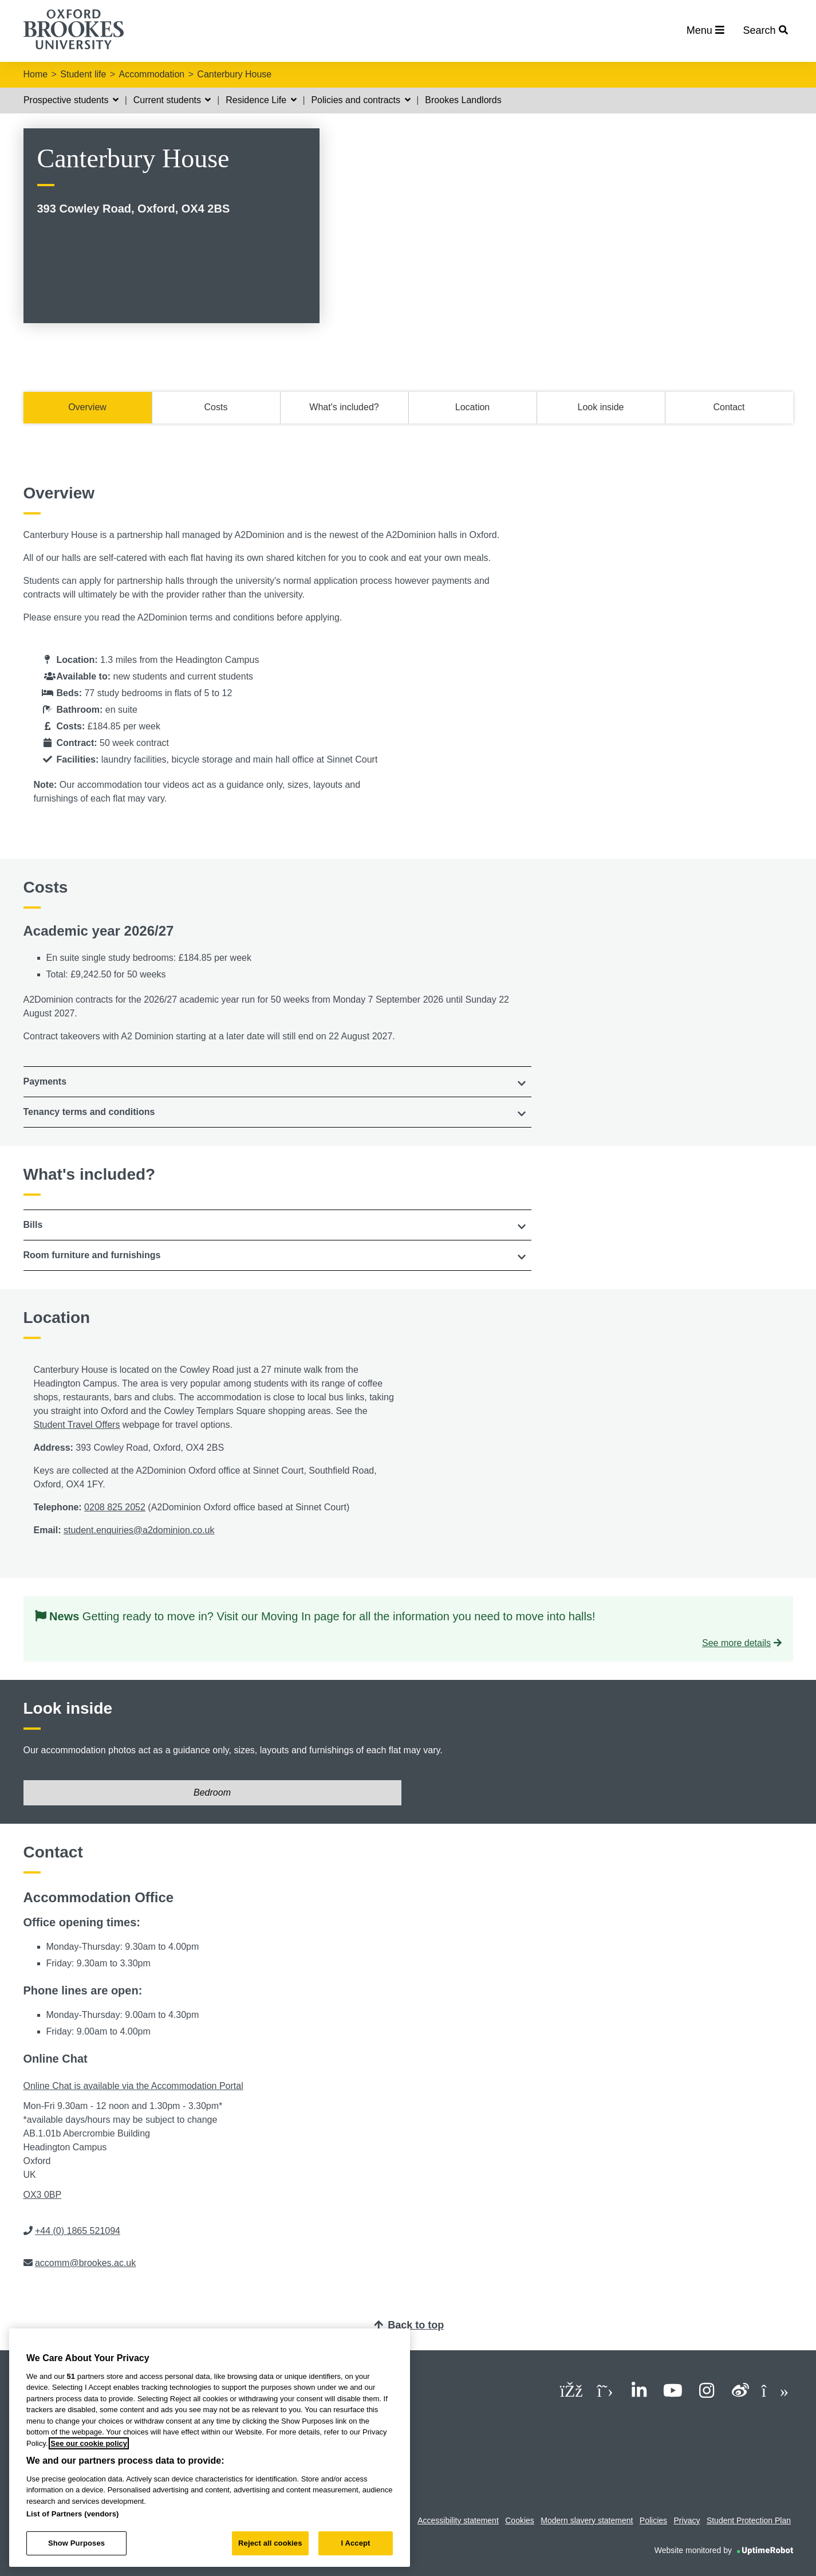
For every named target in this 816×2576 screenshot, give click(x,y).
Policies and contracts (360, 100)
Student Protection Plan (749, 2520)
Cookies (519, 2520)
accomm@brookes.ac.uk (85, 2263)
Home (35, 74)
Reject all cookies (270, 2543)
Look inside (601, 407)
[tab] (277, 1081)
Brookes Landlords (463, 100)
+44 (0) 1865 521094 (77, 2231)
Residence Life (261, 100)
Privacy (687, 2520)
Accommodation (152, 74)
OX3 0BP (42, 2195)
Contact (728, 407)
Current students (172, 100)
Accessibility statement (458, 2520)
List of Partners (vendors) (72, 2514)
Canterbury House (234, 74)
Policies (653, 2520)
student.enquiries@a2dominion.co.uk (139, 1530)
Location (472, 407)
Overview (87, 407)
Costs (216, 407)
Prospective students (71, 100)
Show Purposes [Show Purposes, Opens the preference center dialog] (76, 2543)
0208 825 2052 (114, 1507)
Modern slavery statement (587, 2520)
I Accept (355, 2543)
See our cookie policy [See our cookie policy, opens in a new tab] (88, 2443)
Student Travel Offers (77, 1425)
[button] (277, 1082)
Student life (83, 74)
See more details (736, 1643)
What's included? (344, 407)
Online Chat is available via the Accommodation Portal (133, 2086)
